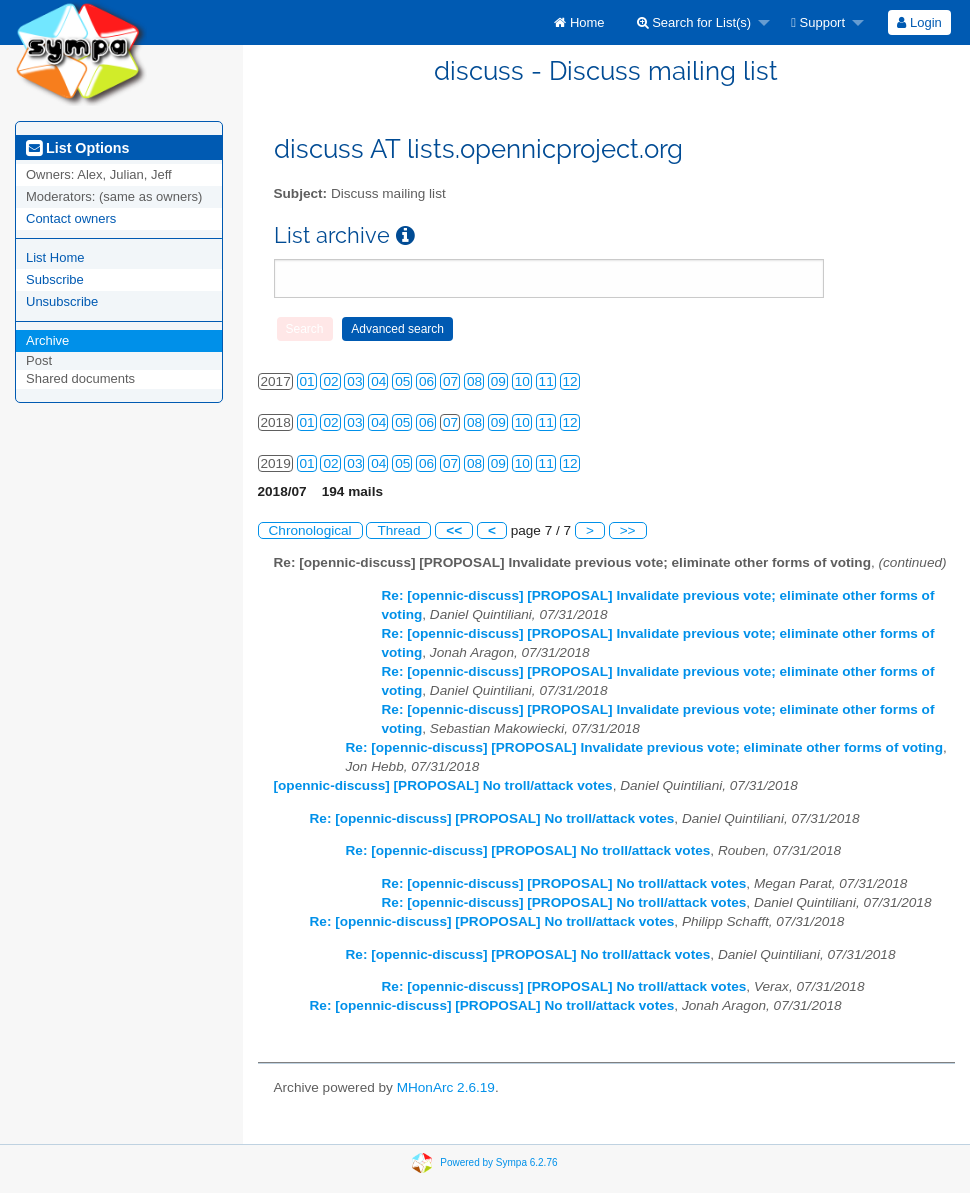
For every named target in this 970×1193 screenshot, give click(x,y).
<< (454, 530)
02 (330, 381)
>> (628, 530)
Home (579, 22)
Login (919, 22)
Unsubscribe (62, 301)
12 (570, 381)
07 (450, 381)
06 (426, 381)
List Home (55, 257)
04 (378, 381)
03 (354, 381)
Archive (47, 340)
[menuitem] (579, 22)
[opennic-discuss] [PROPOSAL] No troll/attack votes (443, 785)
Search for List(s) (694, 22)
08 (474, 381)
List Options (77, 148)
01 (307, 381)
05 (402, 381)
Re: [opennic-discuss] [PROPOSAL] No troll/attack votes (492, 818)
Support (818, 22)
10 (522, 381)
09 (498, 381)
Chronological (310, 530)
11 (546, 381)
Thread (398, 530)
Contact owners (71, 218)
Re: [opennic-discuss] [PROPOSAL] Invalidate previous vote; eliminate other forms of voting (644, 747)
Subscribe (55, 279)
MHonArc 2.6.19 (446, 1087)
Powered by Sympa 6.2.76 (498, 1162)
